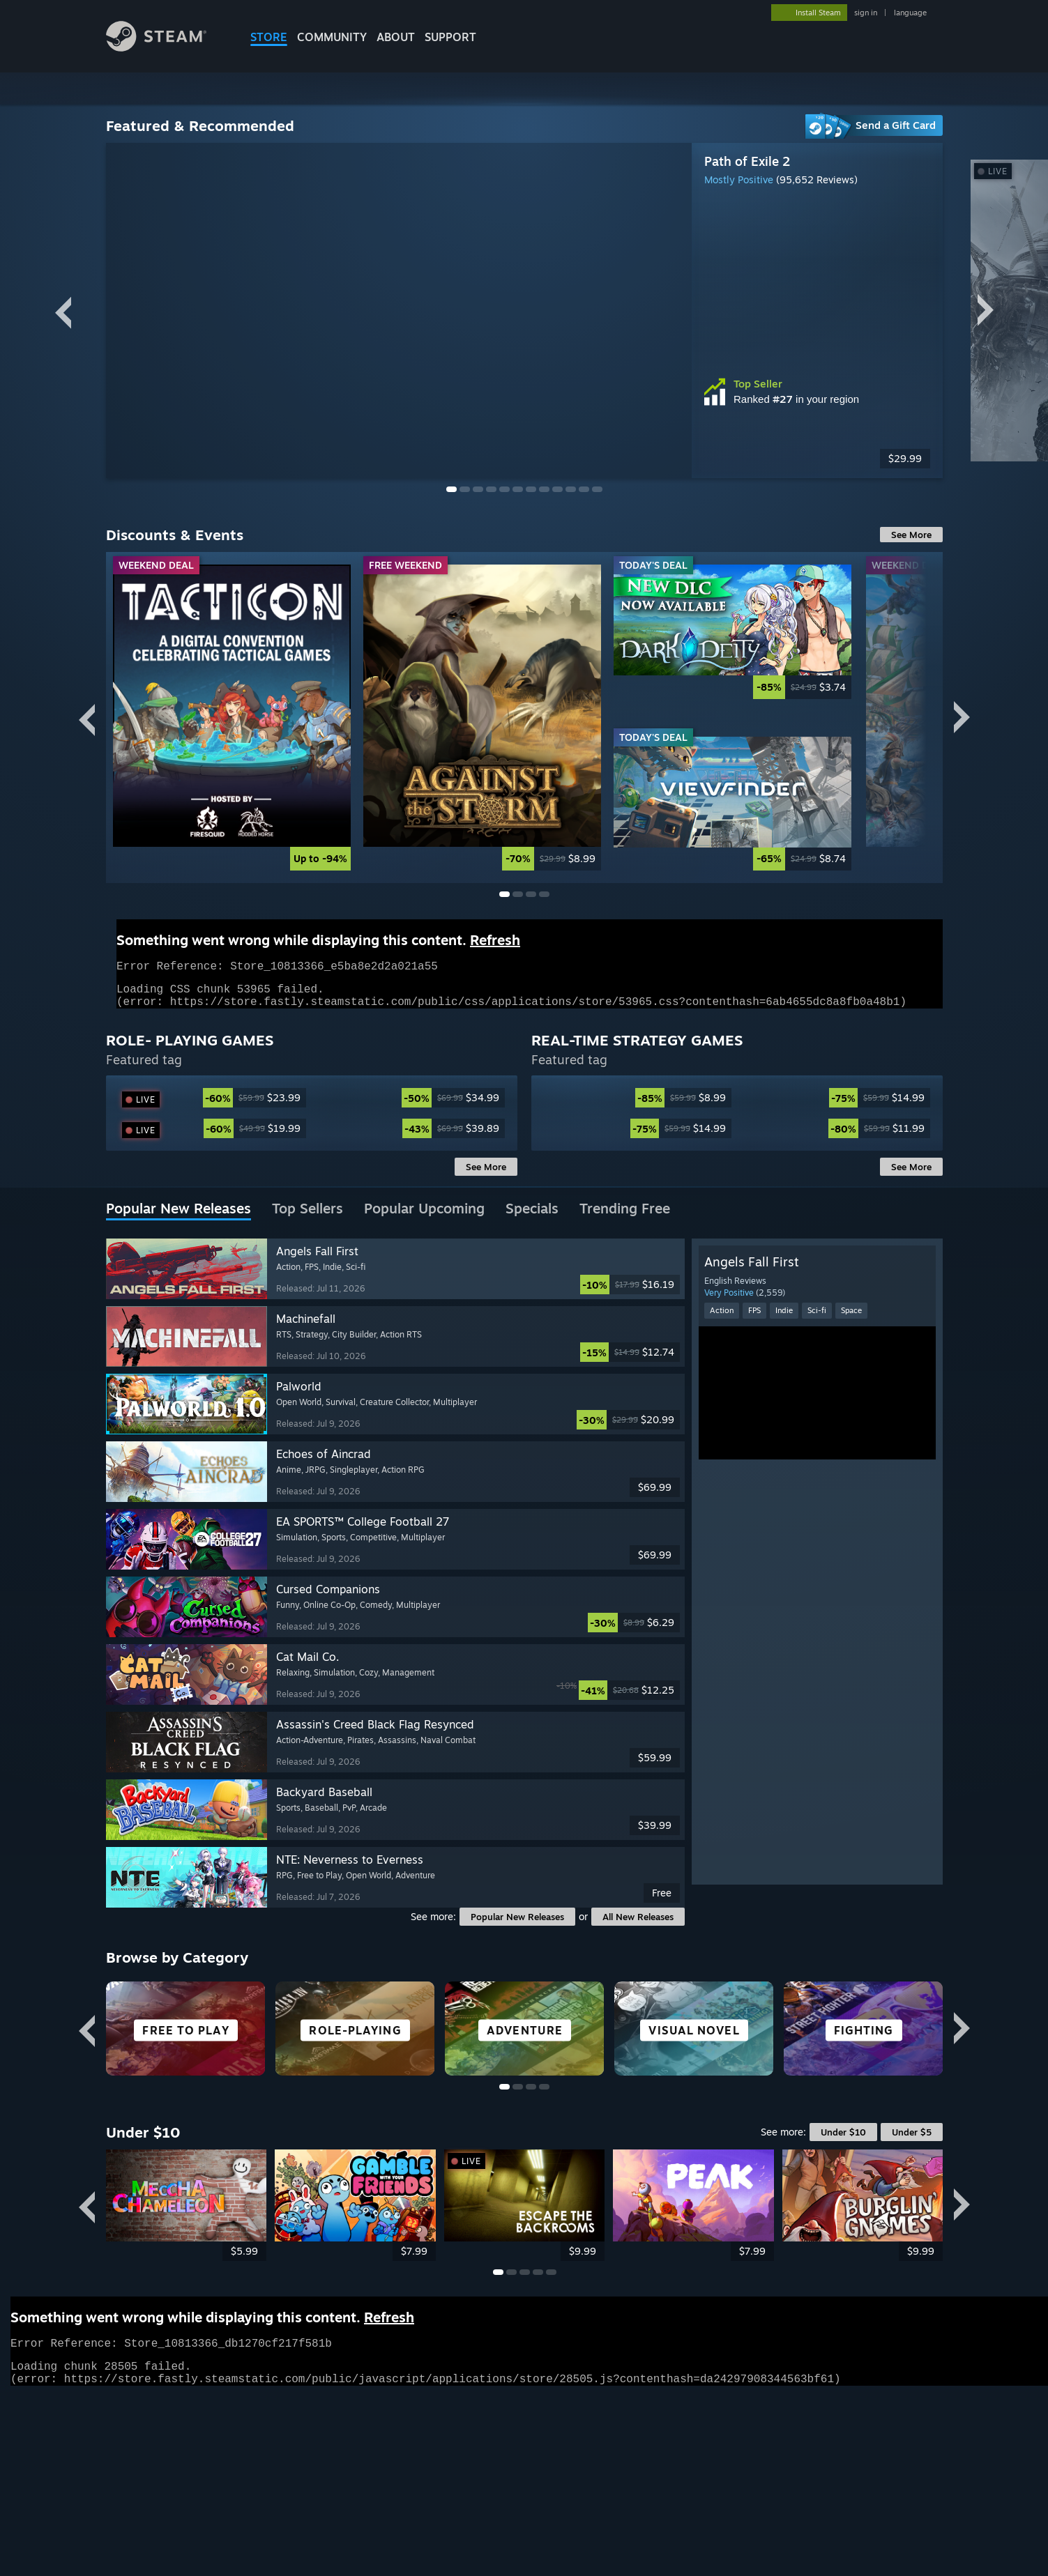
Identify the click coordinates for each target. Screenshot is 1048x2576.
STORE (268, 37)
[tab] (178, 1432)
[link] (239, 718)
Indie (784, 1533)
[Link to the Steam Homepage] (156, 48)
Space (851, 1533)
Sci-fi (816, 1533)
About (396, 37)
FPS (754, 1533)
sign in (865, 12)
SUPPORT (450, 37)
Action (722, 1533)
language (910, 12)
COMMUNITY (332, 37)
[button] (395, 1492)
